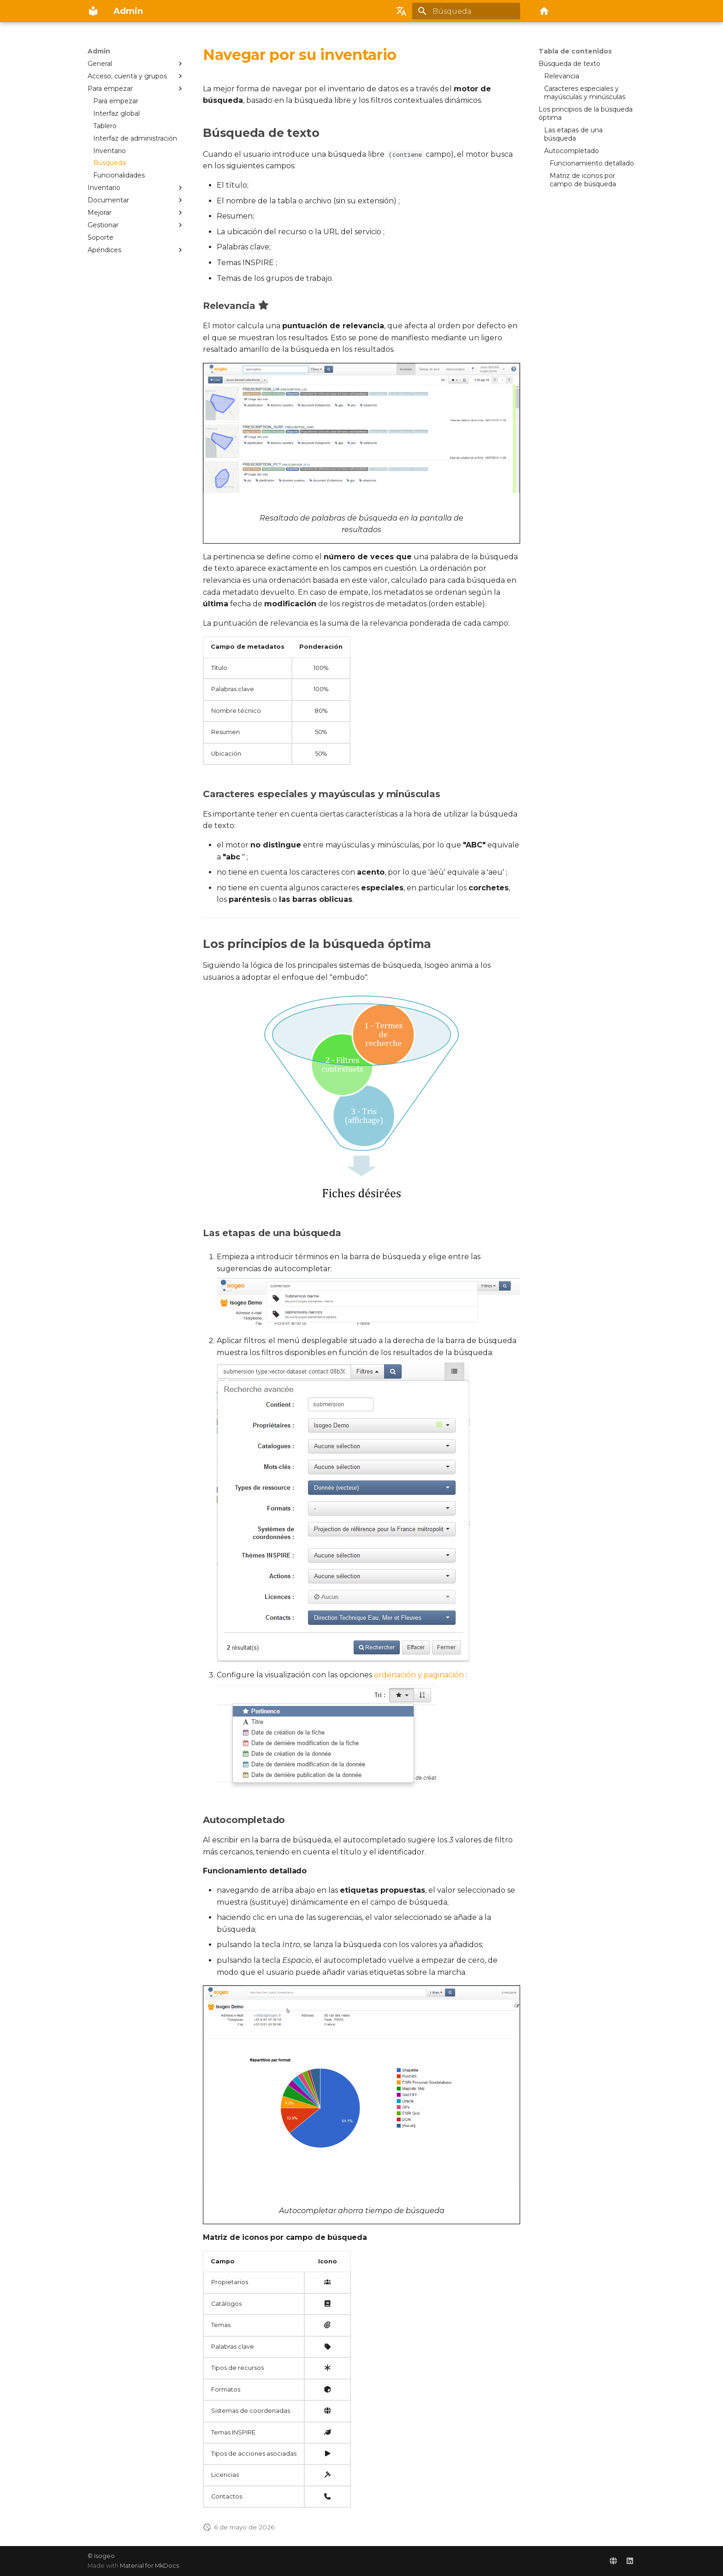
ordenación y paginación (419, 1674)
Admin (99, 51)
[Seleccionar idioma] (401, 11)
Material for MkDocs (149, 2565)
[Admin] (93, 11)
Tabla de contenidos (575, 51)
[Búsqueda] (466, 11)
